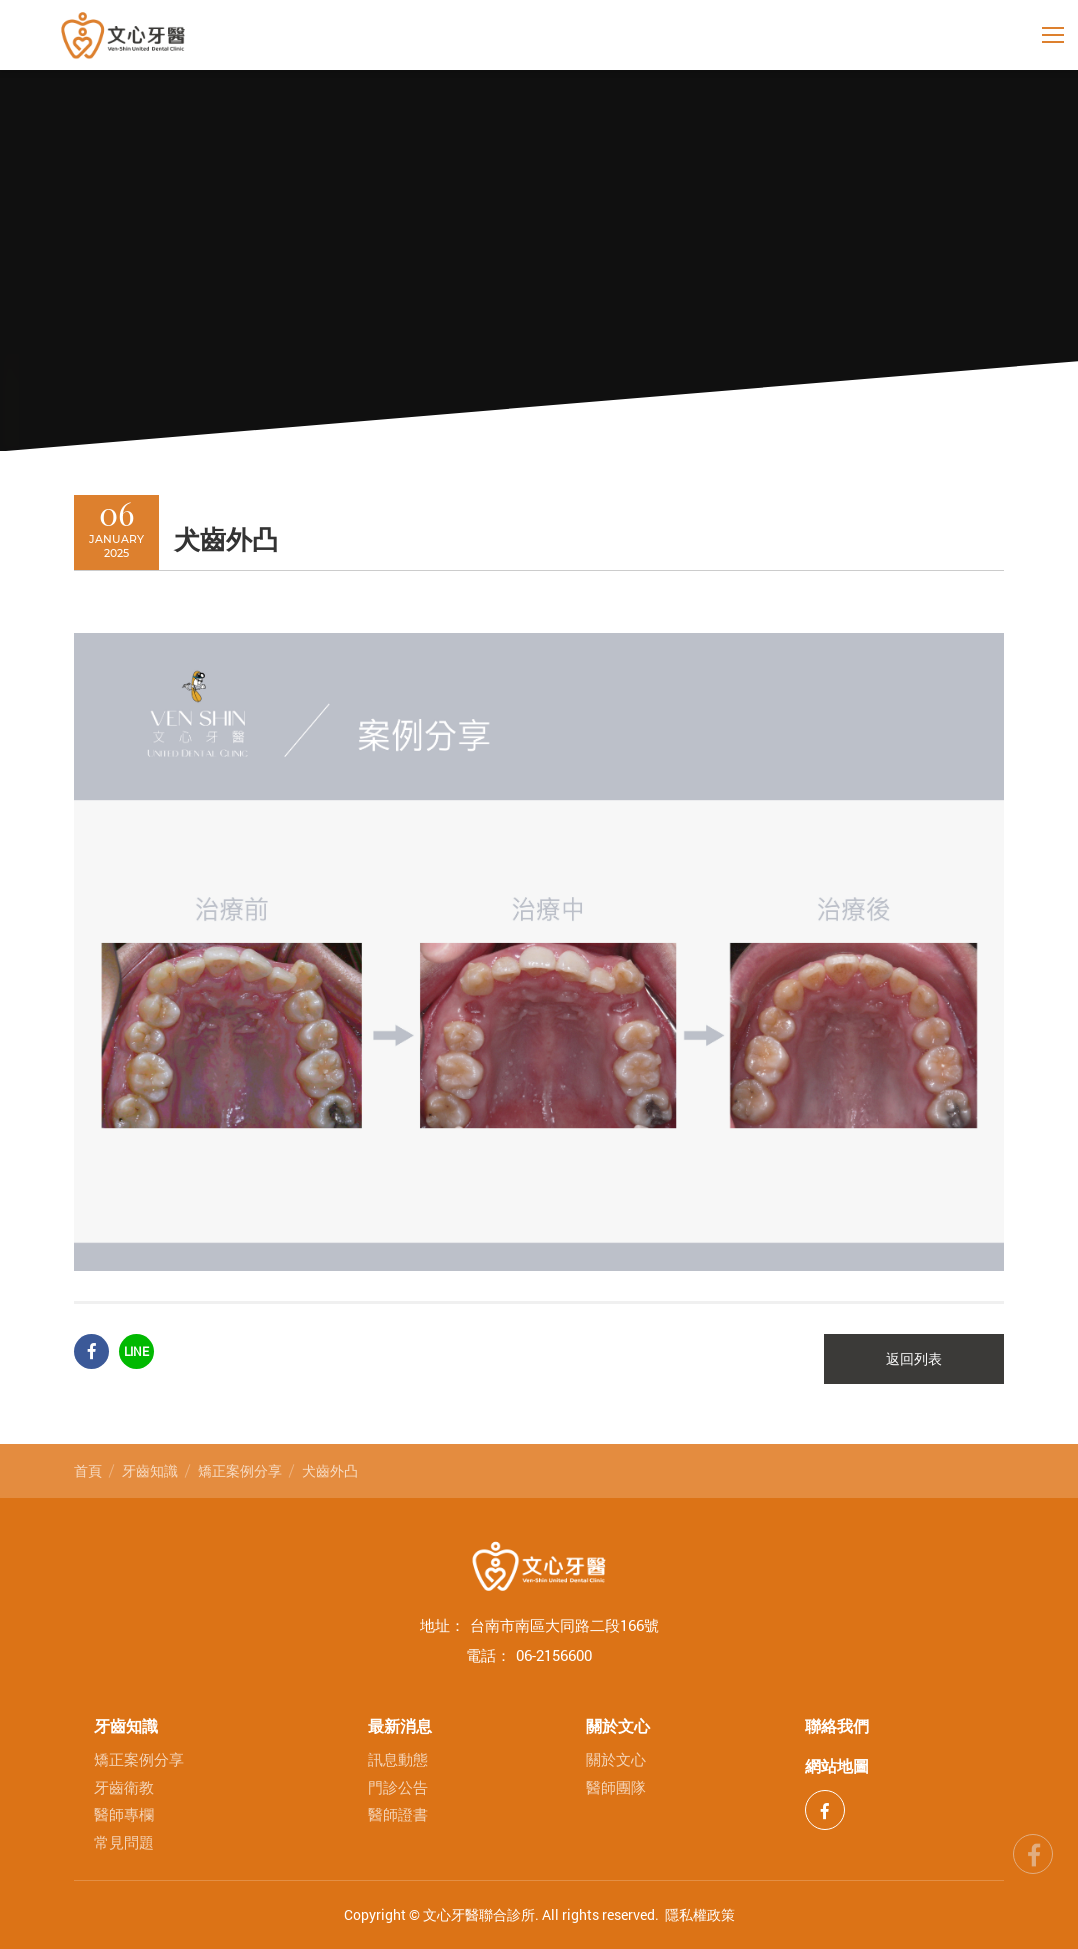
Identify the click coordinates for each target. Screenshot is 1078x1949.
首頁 (88, 1470)
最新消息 (400, 1725)
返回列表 (914, 1359)
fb (1033, 1851)
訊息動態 (398, 1759)
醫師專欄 (124, 1814)
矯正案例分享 (240, 1470)
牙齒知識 (150, 1470)
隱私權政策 (700, 1914)
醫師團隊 (616, 1787)
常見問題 (124, 1842)
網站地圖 (837, 1765)
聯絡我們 (837, 1725)
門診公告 (398, 1787)
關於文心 (618, 1725)
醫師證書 (398, 1814)
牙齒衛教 (124, 1787)
